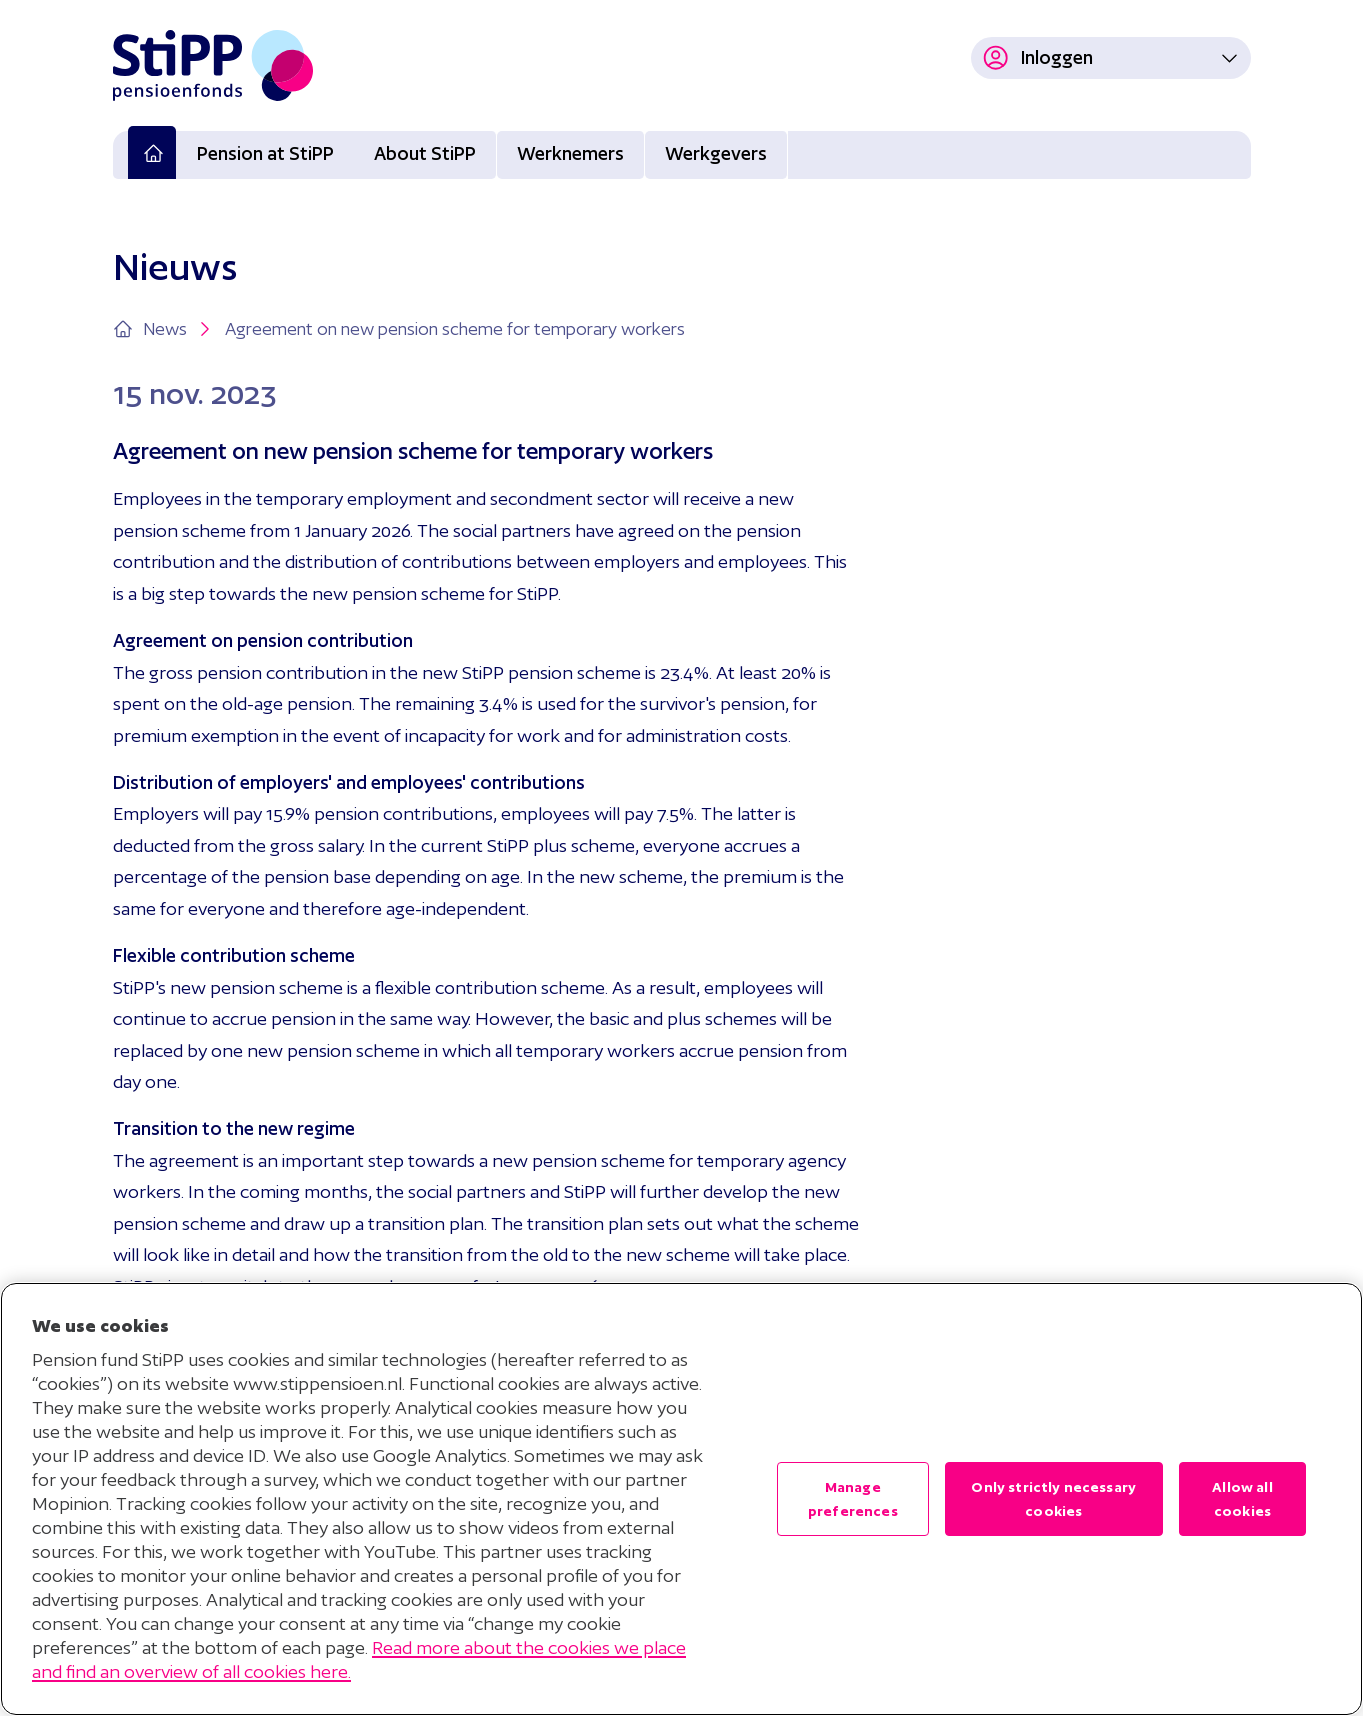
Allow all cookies (1242, 1499)
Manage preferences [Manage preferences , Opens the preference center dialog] (853, 1499)
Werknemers (570, 153)
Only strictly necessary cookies (1053, 1499)
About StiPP (425, 153)
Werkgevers (716, 153)
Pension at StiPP (265, 153)
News (179, 329)
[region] (681, 1499)
